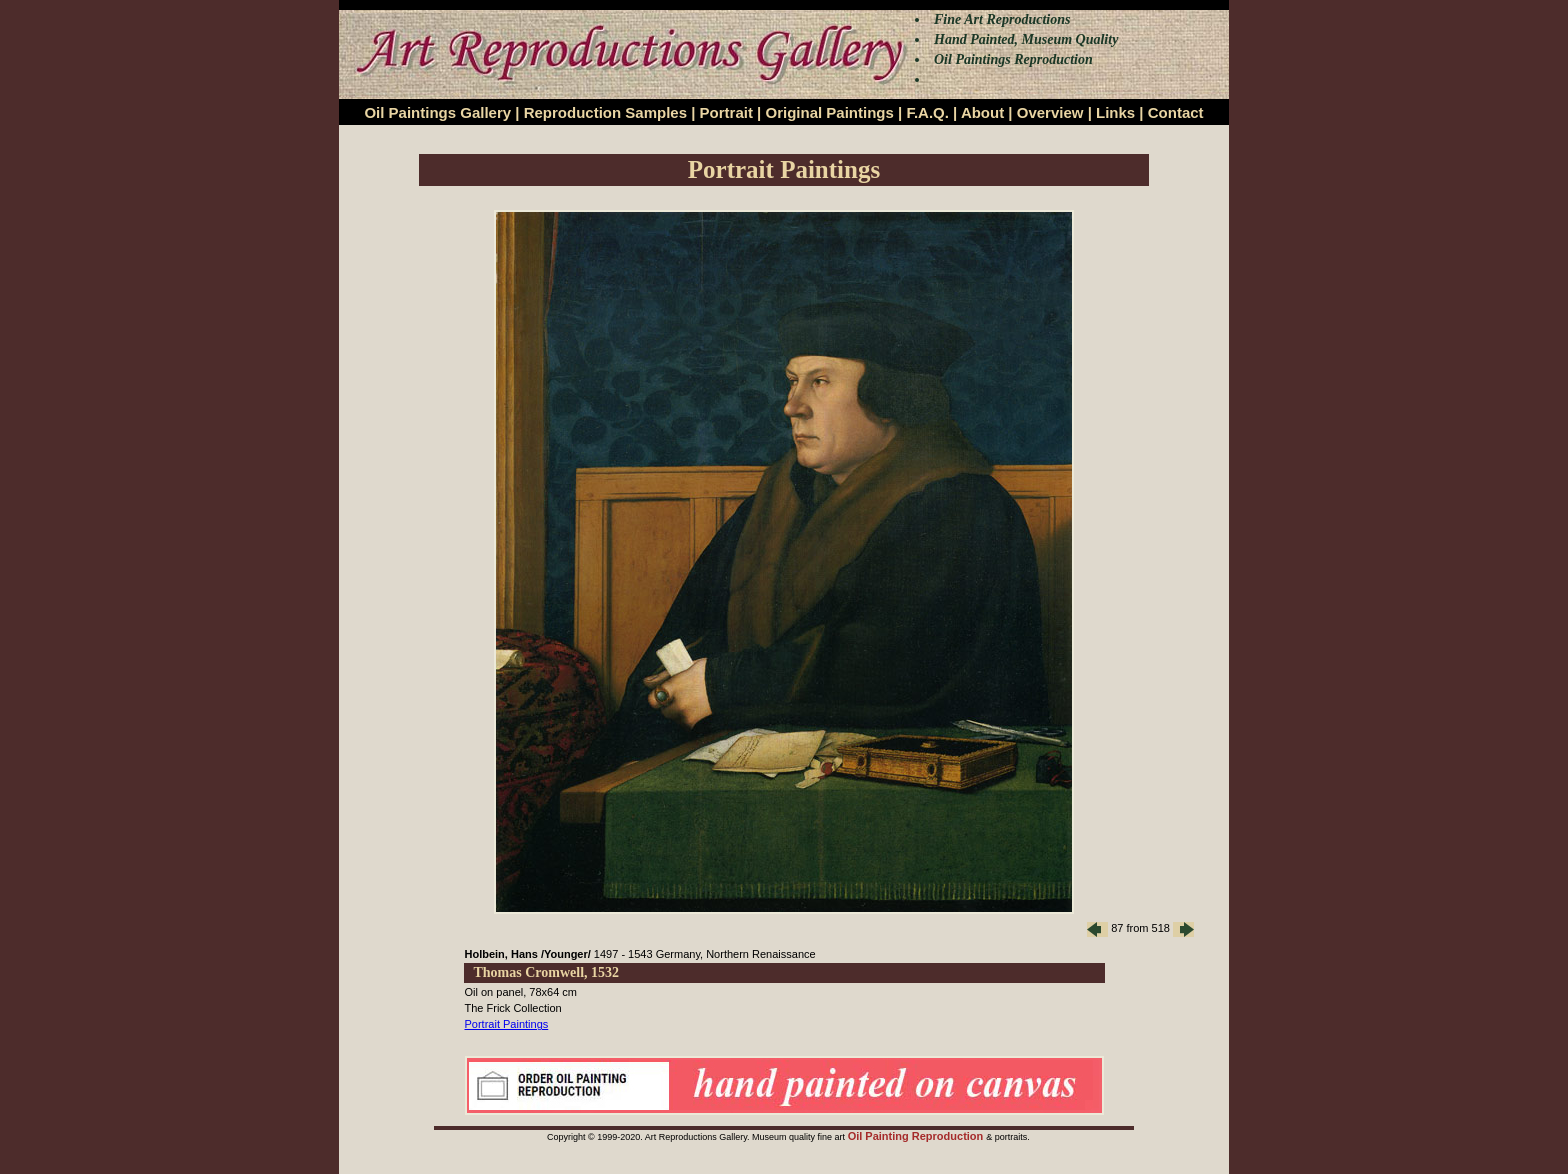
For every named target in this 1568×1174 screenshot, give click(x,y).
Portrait (726, 112)
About (982, 112)
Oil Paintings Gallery (437, 112)
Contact (1176, 112)
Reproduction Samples (605, 112)
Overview (1050, 112)
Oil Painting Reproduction (917, 1136)
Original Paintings (829, 112)
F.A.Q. (927, 112)
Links (1115, 112)
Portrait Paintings (507, 1024)
